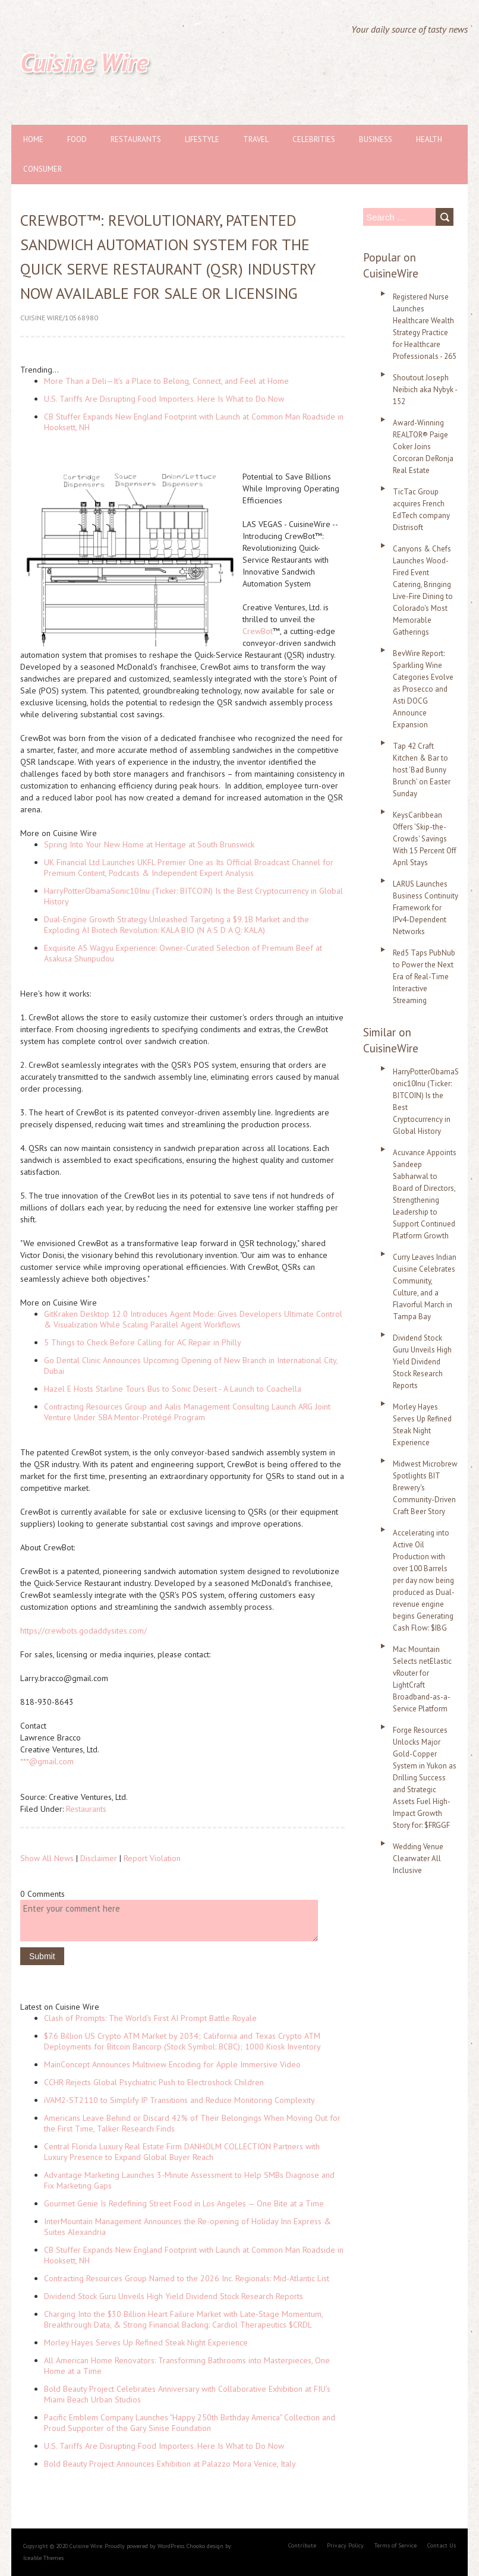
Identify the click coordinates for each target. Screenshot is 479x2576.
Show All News (47, 1858)
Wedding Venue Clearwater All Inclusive (418, 1858)
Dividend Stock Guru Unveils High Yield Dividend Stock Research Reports (173, 2296)
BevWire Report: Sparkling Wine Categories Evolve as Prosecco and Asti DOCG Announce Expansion (423, 689)
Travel (256, 139)
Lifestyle (202, 139)
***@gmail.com (47, 1761)
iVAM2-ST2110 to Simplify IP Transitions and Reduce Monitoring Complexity (179, 2100)
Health (429, 139)
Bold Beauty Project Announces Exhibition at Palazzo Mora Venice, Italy (170, 2463)
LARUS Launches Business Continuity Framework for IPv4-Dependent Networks (425, 908)
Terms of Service (395, 2545)
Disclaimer (98, 1858)
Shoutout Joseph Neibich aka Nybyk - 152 (425, 389)
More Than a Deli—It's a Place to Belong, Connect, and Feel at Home (166, 381)
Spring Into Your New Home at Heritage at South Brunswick (149, 844)
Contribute (302, 2545)
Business (375, 139)
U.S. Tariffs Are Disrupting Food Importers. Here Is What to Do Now (164, 398)
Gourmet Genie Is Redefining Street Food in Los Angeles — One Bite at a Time (184, 2203)
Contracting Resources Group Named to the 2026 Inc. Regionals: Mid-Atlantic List (186, 2278)
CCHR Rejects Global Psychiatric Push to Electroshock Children (154, 2082)
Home (33, 139)
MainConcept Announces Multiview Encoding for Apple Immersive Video (172, 2064)
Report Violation (152, 1858)
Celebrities (313, 139)
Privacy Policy (345, 2545)
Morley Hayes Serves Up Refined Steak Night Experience (146, 2342)
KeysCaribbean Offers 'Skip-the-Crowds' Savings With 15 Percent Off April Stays (424, 839)
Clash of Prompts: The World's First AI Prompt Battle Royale (150, 2018)
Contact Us (441, 2545)
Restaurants (136, 139)
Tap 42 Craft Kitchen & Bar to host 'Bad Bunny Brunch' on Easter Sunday (421, 770)
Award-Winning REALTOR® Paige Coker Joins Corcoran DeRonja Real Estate (423, 446)
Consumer (42, 169)
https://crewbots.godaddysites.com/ (83, 1630)
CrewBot (257, 631)
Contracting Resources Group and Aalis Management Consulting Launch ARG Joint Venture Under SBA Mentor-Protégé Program (187, 1412)
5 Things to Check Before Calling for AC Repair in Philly (142, 1342)
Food (77, 139)
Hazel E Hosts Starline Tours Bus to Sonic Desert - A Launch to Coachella (172, 1388)
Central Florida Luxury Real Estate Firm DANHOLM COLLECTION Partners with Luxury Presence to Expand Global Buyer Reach (182, 2151)
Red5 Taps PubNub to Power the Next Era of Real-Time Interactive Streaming (424, 976)
